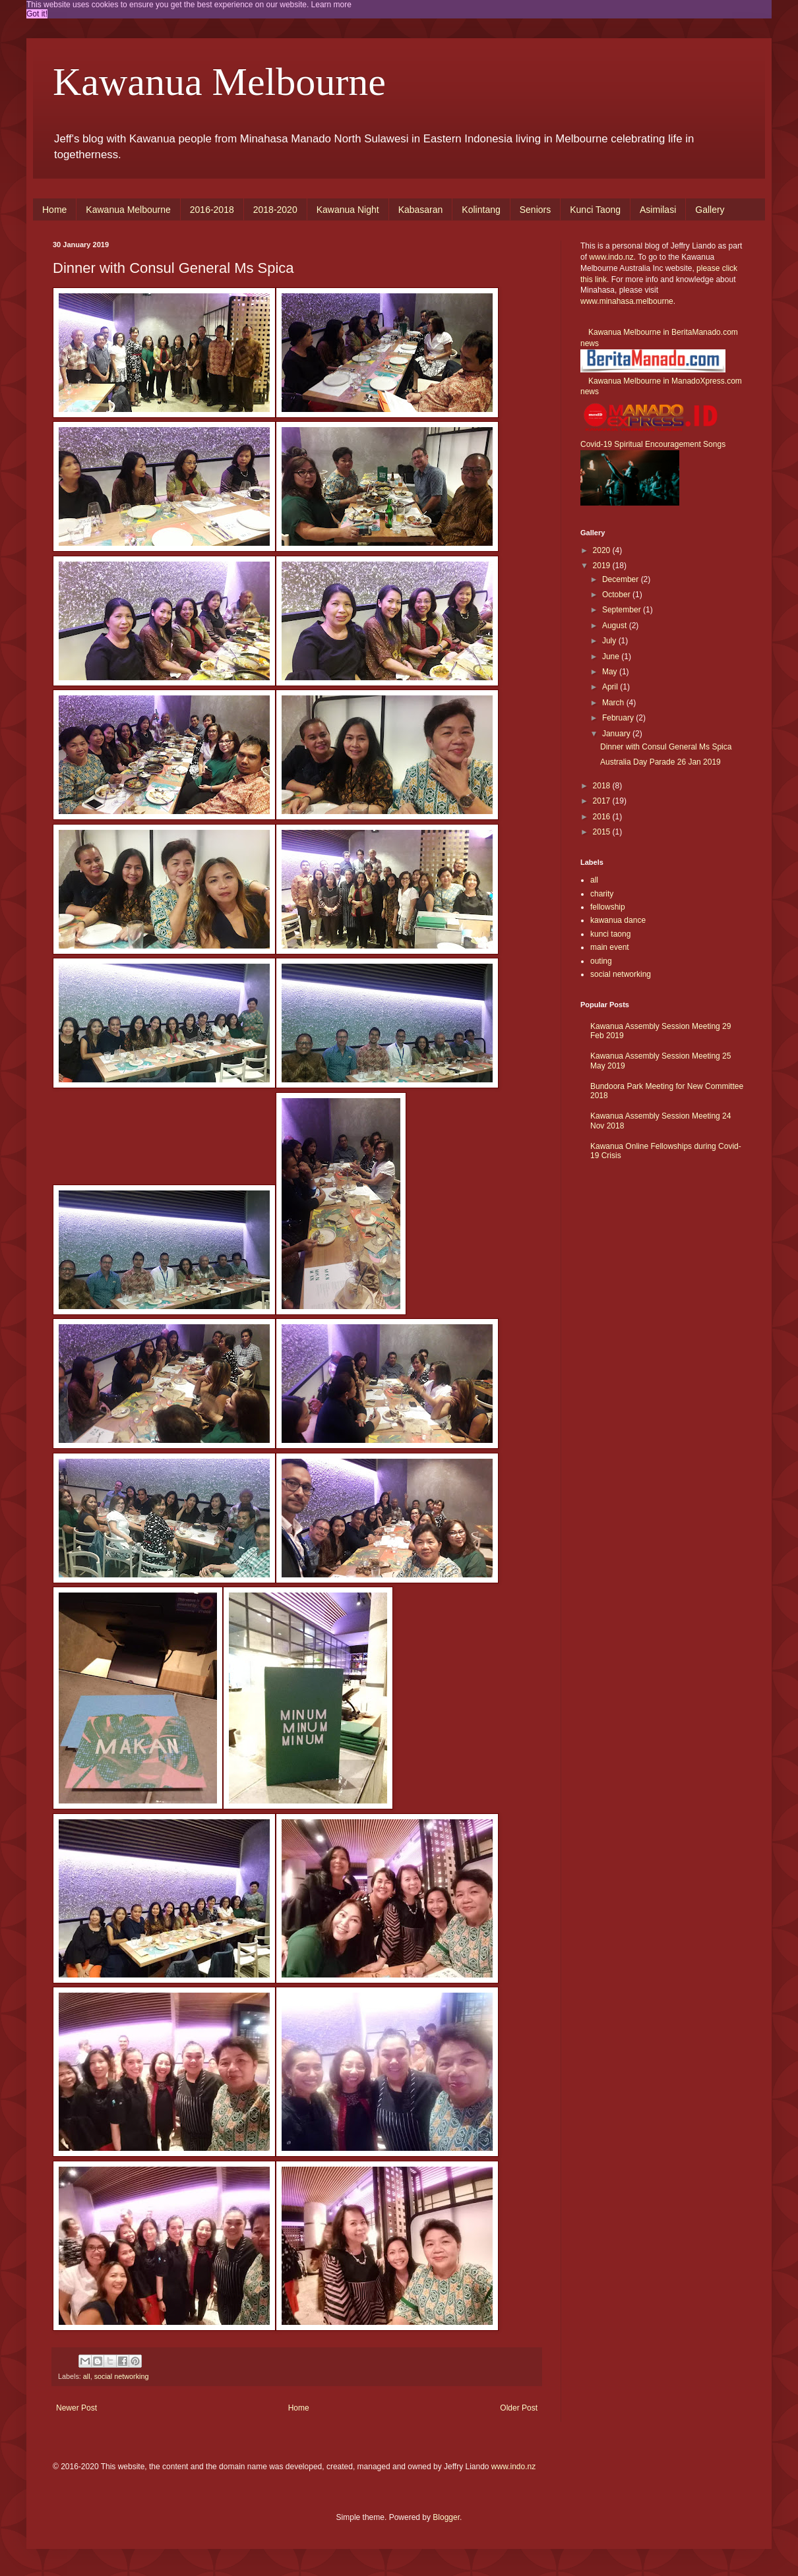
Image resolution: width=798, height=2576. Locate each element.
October (617, 594)
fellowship (607, 907)
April (611, 686)
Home (54, 209)
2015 (603, 831)
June (611, 656)
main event (609, 947)
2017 (603, 800)
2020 (603, 550)
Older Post (518, 2408)
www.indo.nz (611, 257)
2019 (603, 565)
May (610, 671)
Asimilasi (658, 209)
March (614, 702)
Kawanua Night (348, 209)
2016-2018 (212, 209)
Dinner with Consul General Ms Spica (665, 746)
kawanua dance (618, 920)
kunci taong (610, 934)
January (617, 733)
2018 (603, 785)
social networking (121, 2376)
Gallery (709, 209)
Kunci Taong (595, 209)
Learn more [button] (331, 4)
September (622, 609)
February (619, 717)
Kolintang (481, 209)
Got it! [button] (36, 13)
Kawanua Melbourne (219, 81)
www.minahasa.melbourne (626, 301)
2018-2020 (275, 209)
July (610, 640)
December (621, 579)
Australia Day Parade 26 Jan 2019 (660, 762)
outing (601, 961)
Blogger (446, 2517)
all (86, 2376)
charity (601, 893)
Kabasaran (420, 209)
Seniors (535, 209)
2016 (603, 816)
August (615, 625)
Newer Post (76, 2408)
